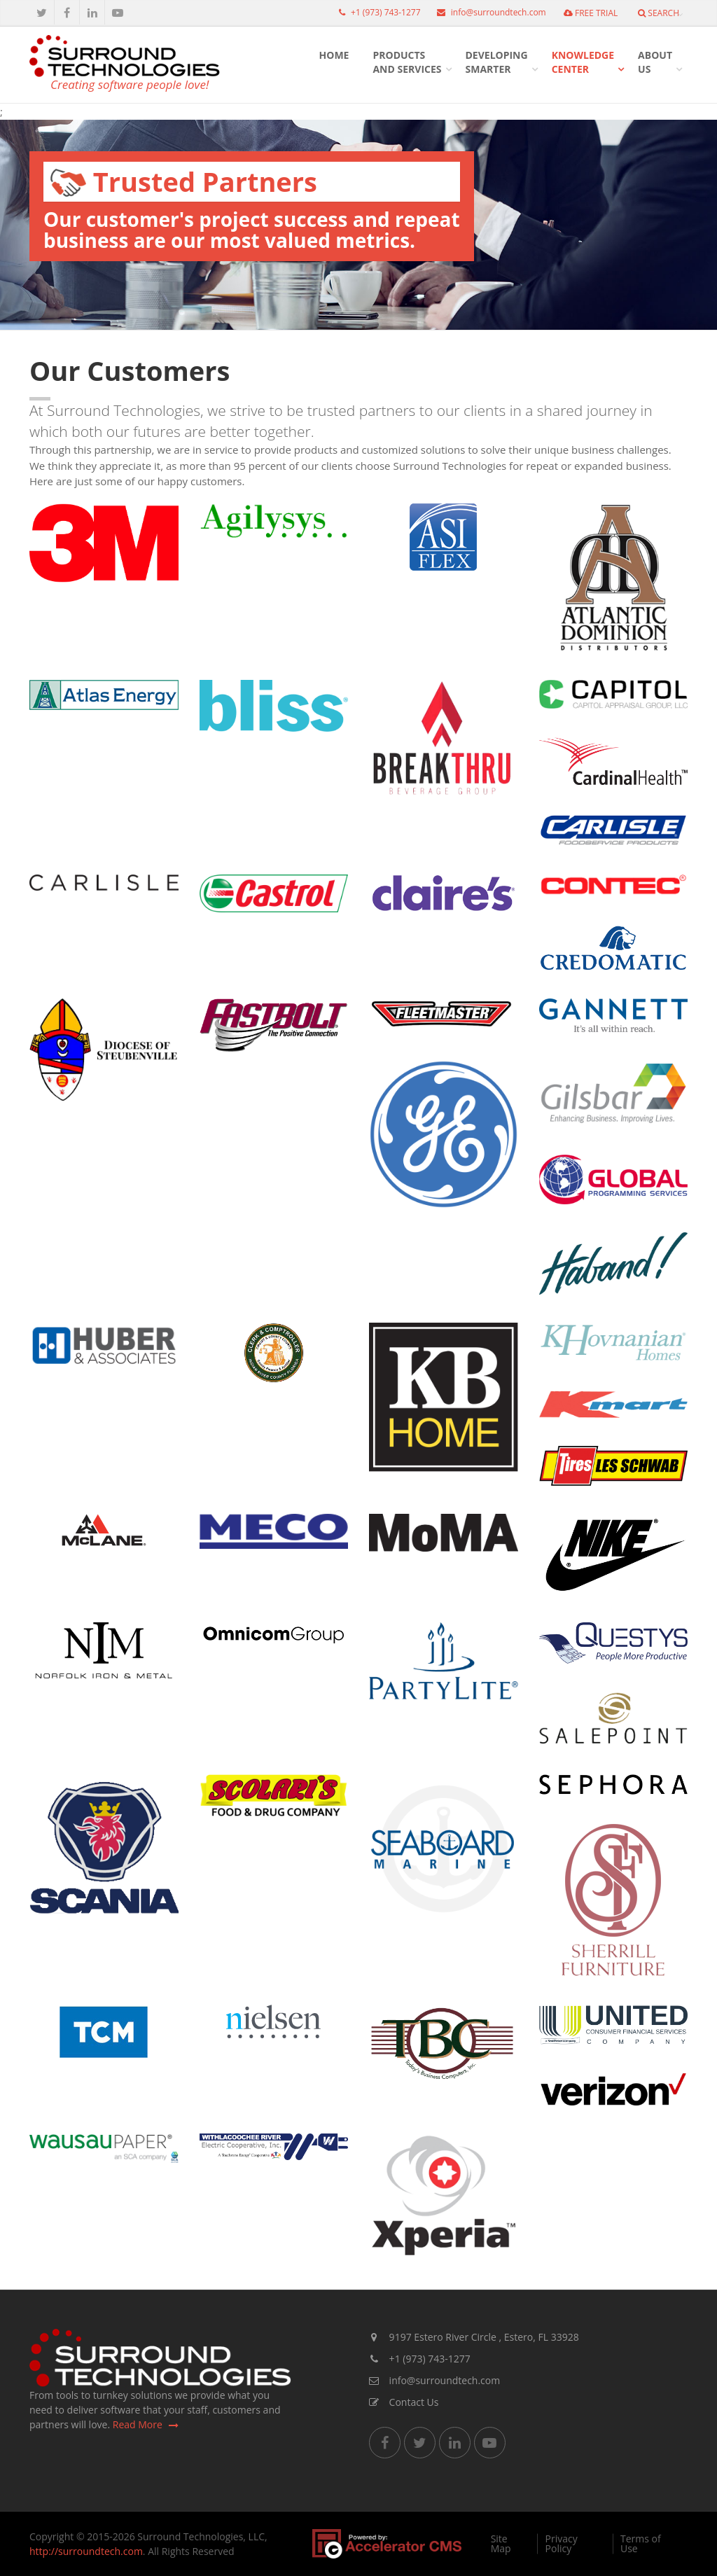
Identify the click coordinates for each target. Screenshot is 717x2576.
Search (658, 13)
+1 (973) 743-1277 (376, 12)
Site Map (501, 2543)
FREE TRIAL (591, 13)
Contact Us (403, 2402)
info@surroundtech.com (488, 12)
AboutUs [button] (655, 62)
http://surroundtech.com (86, 2551)
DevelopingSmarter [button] (497, 62)
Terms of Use (640, 2544)
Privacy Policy (561, 2543)
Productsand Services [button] (407, 62)
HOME (334, 55)
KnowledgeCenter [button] (583, 62)
